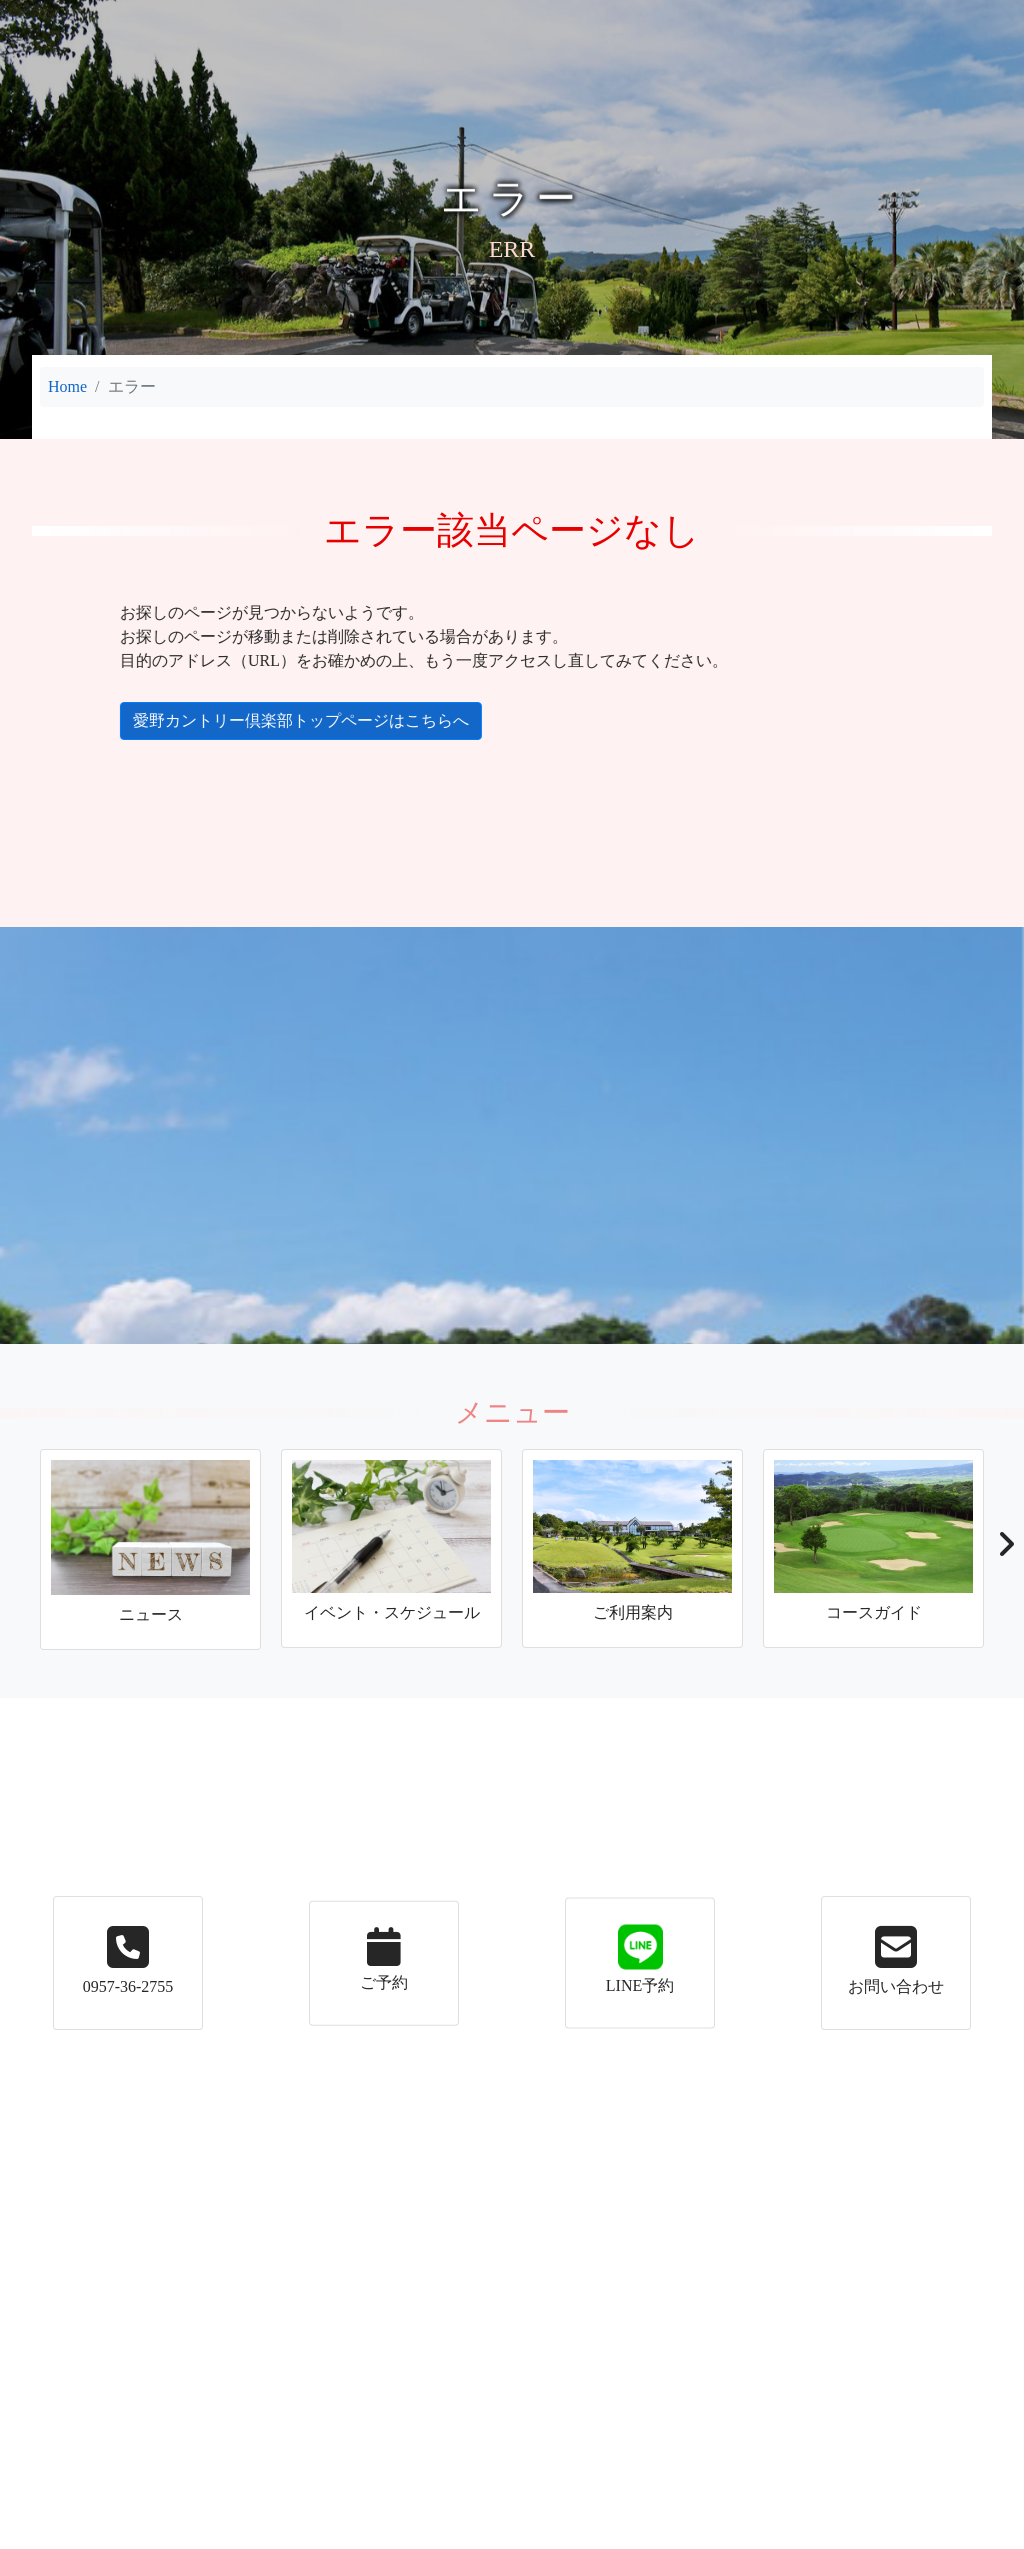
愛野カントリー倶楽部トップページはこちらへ (286, 720)
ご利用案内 (350, 17)
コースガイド (590, 17)
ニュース (150, 17)
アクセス (714, 17)
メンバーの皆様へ (842, 17)
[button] (1005, 1550)
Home (67, 386)
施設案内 (466, 17)
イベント (246, 17)
